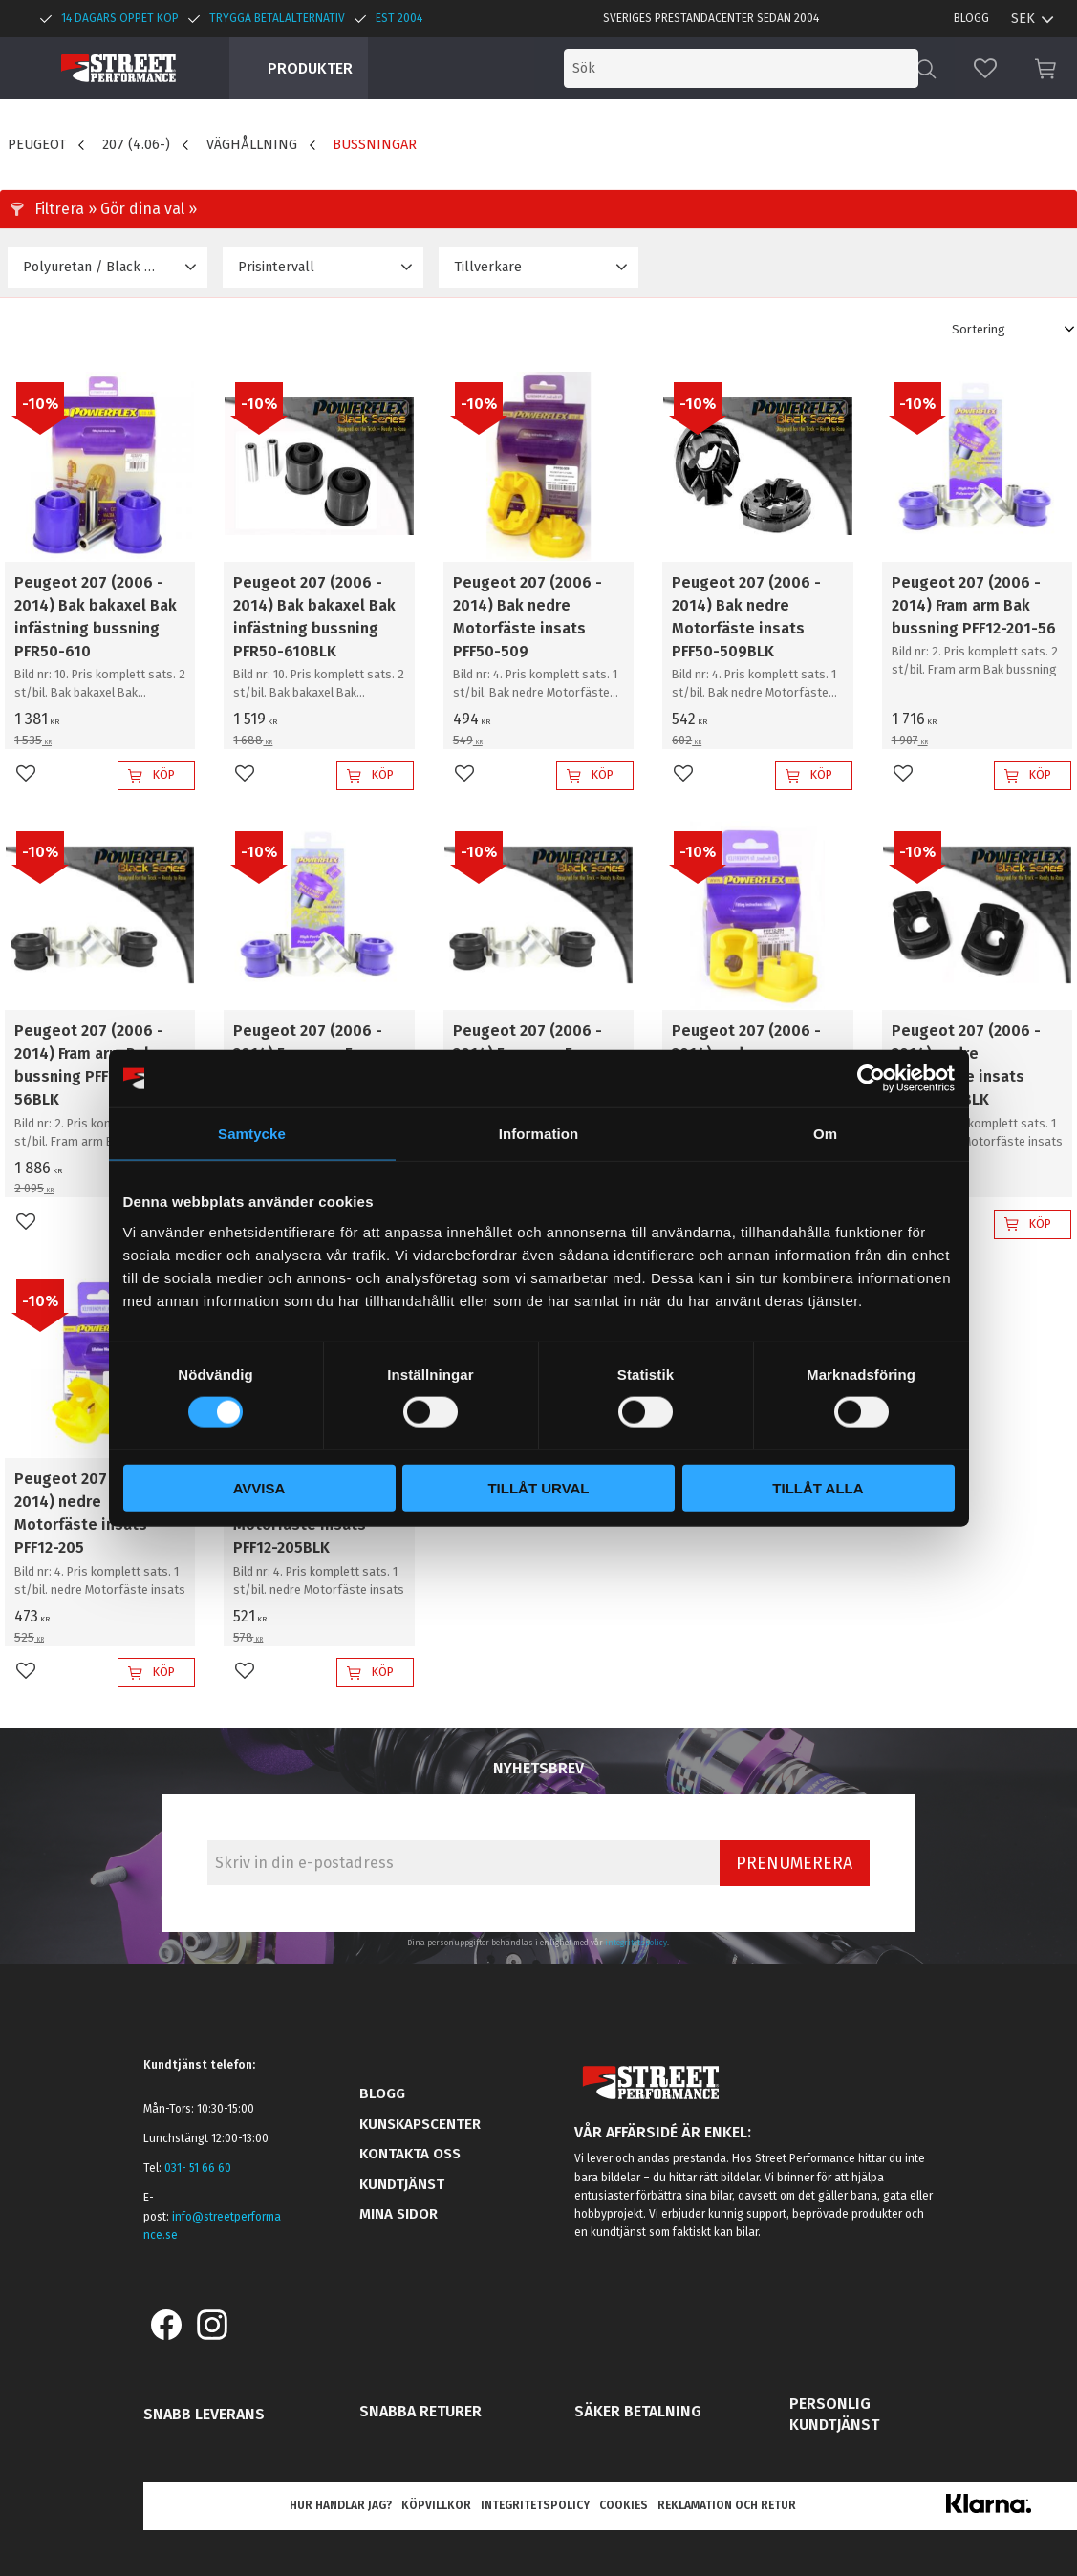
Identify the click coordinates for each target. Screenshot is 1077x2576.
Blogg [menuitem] (971, 18)
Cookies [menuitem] (623, 2505)
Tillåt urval (538, 1487)
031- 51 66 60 (197, 2168)
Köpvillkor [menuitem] (436, 2505)
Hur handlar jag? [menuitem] (341, 2505)
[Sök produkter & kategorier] (759, 68)
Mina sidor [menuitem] (398, 2213)
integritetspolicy (636, 1942)
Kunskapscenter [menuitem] (420, 2124)
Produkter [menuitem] (310, 68)
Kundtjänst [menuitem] (401, 2184)
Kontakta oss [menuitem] (410, 2153)
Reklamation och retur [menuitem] (726, 2505)
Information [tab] (539, 1134)
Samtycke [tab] (252, 1134)
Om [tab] (825, 1134)
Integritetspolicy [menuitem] (535, 2505)
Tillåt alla (817, 1487)
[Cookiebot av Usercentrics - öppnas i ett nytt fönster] (871, 1078)
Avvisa (259, 1487)
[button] (985, 68)
